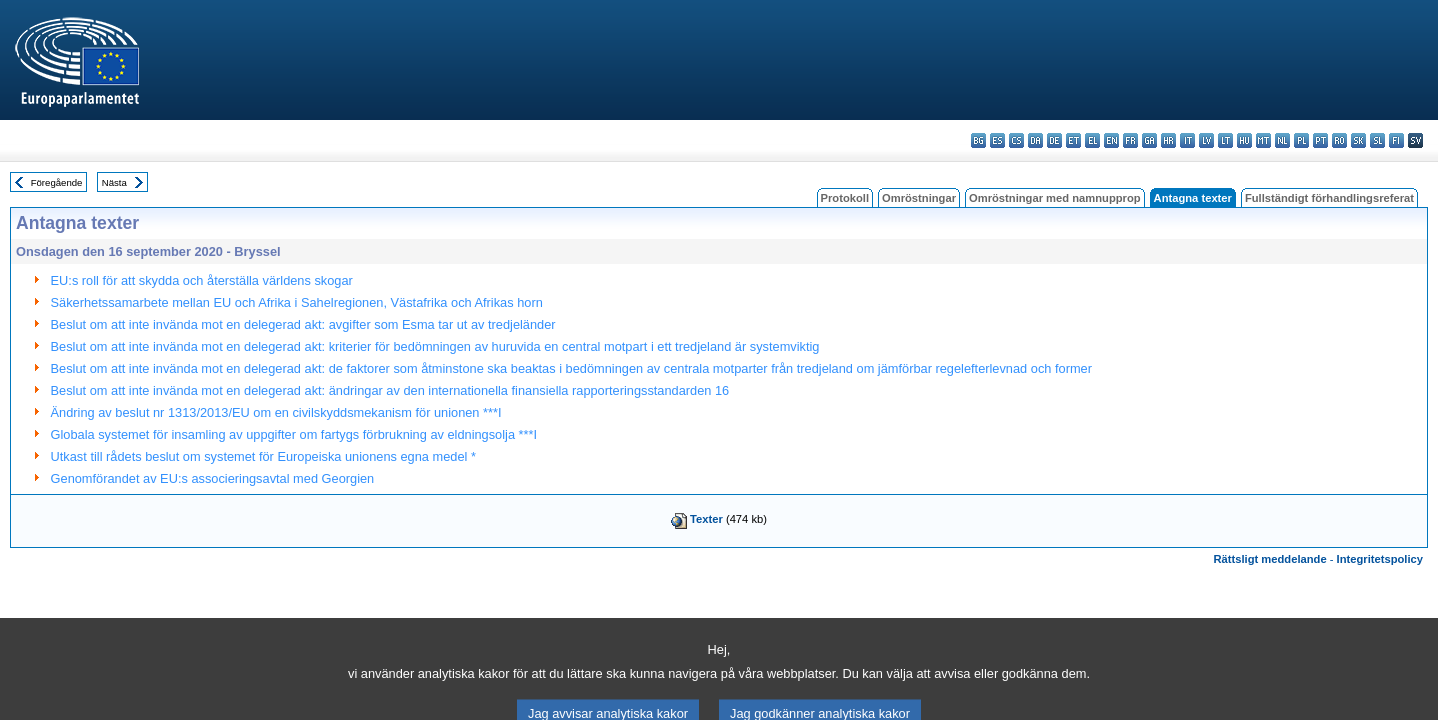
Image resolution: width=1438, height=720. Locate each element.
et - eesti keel (1073, 140)
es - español (997, 140)
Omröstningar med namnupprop (1055, 198)
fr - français (1130, 140)
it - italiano (1187, 140)
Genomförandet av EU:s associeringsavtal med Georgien (213, 478)
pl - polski (1301, 140)
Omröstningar (919, 198)
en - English (1111, 140)
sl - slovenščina (1377, 140)
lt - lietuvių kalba (1225, 140)
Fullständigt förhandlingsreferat (1329, 198)
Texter (706, 519)
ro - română (1339, 140)
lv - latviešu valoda (1206, 140)
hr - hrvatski (1168, 140)
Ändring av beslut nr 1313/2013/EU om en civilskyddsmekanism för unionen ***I (276, 412)
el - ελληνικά (1092, 140)
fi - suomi (1396, 140)
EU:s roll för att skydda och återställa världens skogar (202, 280)
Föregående (57, 182)
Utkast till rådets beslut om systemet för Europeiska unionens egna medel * (263, 456)
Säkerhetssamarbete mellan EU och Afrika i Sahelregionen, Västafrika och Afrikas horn (297, 302)
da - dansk (1035, 140)
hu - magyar (1244, 140)
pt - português (1320, 140)
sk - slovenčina (1358, 140)
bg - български (978, 140)
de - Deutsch (1054, 140)
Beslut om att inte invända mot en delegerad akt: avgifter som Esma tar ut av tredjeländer (303, 324)
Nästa (114, 182)
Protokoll (845, 198)
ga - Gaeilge (1149, 140)
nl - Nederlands (1282, 140)
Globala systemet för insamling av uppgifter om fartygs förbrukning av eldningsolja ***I (294, 434)
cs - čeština (1016, 140)
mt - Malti (1263, 140)
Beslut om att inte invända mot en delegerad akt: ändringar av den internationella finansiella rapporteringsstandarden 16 (390, 390)
